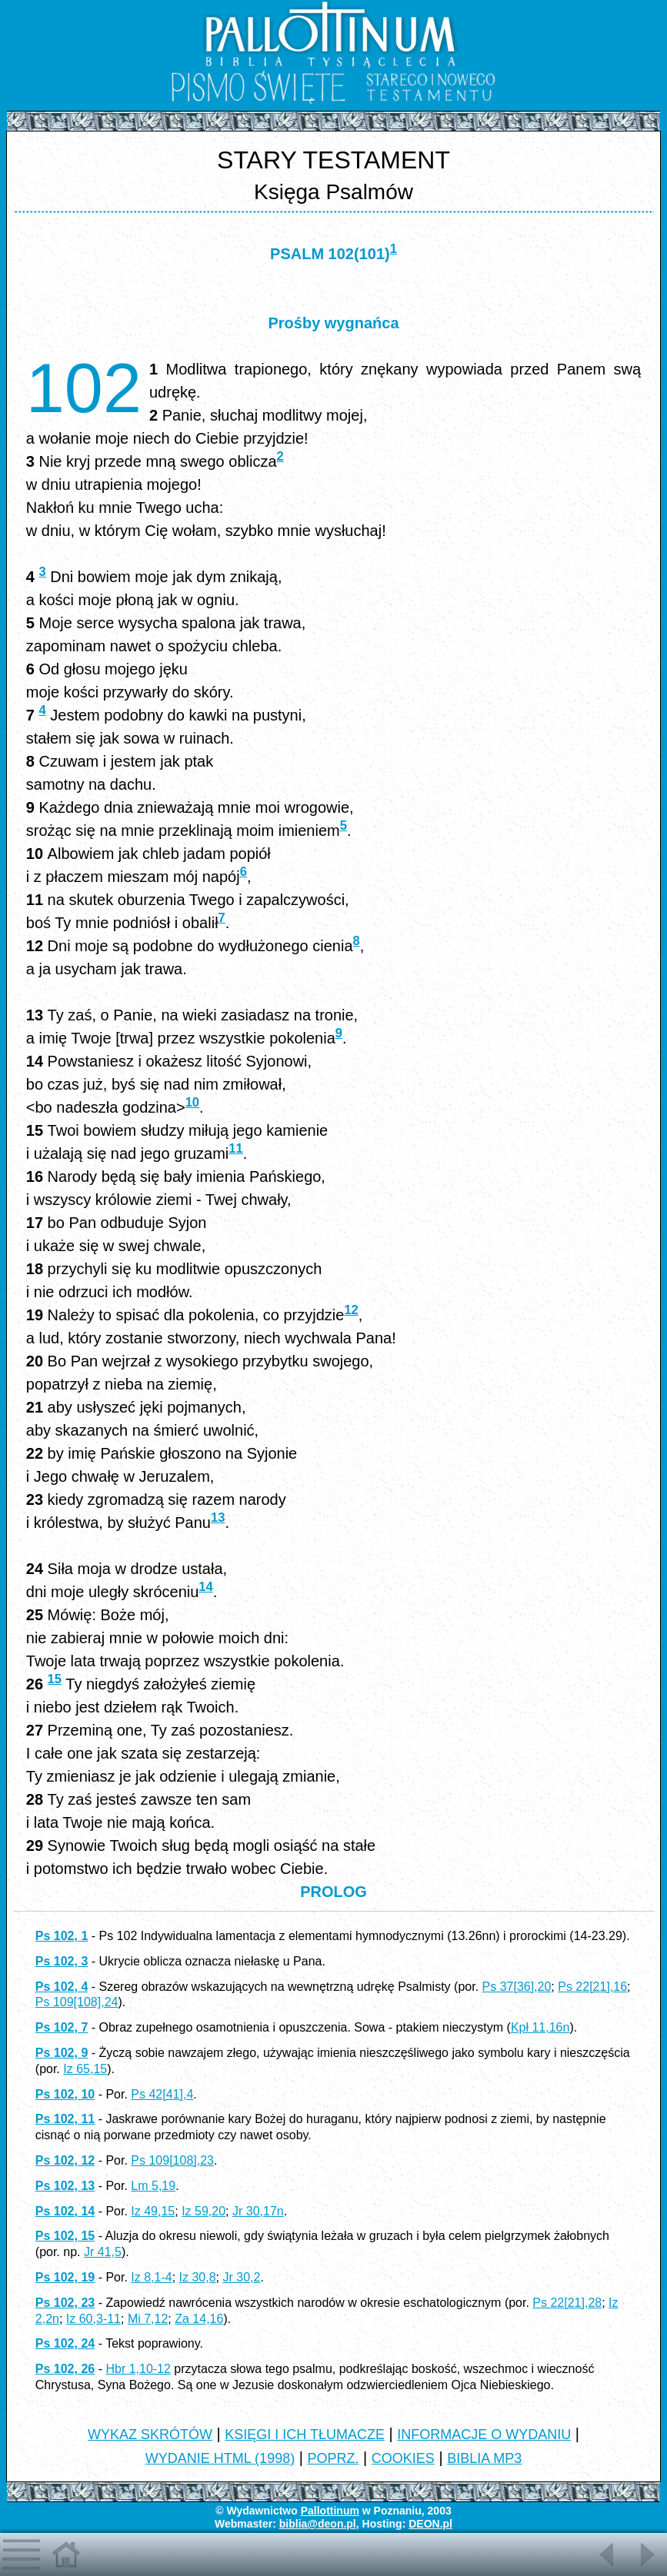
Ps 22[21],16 (592, 1986)
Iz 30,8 (197, 2277)
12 (351, 1310)
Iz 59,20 (203, 2211)
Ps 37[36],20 (517, 1986)
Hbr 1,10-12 (138, 2368)
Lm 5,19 (153, 2185)
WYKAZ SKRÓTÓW (150, 2434)
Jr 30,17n (258, 2211)
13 (218, 1517)
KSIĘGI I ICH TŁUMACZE (305, 2434)
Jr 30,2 (242, 2277)
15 (55, 1679)
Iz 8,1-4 (151, 2277)
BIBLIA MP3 (484, 2458)
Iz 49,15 (153, 2211)
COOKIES (403, 2458)
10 (192, 1102)
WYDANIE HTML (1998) (220, 2458)
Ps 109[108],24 (76, 2002)
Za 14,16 (199, 2318)
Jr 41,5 (103, 2251)
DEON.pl (430, 2524)
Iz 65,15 (85, 2068)
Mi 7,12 (148, 2318)
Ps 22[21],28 (567, 2302)
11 (235, 1148)
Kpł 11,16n (540, 2027)
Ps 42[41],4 (162, 2094)
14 (205, 1586)
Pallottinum (330, 2510)
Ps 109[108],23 (172, 2160)
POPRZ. (333, 2458)
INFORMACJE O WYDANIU (484, 2434)
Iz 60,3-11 (93, 2318)
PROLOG (333, 1891)
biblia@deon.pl (317, 2524)
